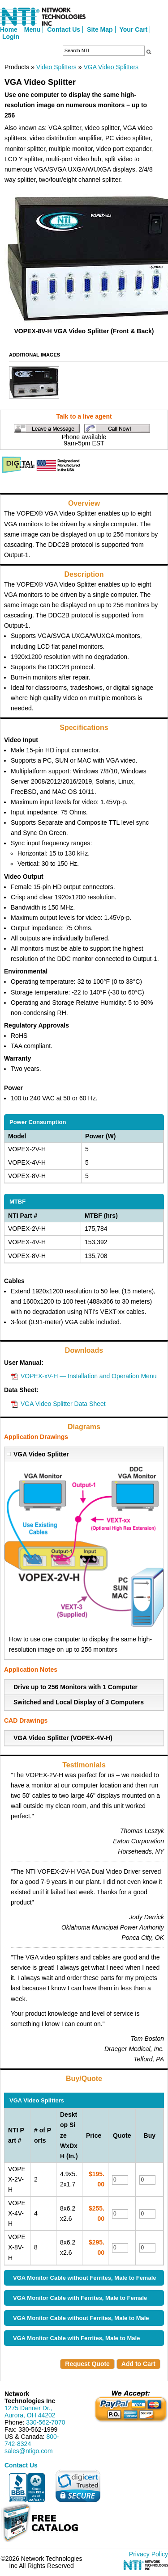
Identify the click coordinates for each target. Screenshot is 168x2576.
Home (8, 29)
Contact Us (63, 29)
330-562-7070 (45, 2422)
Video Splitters (56, 67)
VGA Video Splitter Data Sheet (63, 1403)
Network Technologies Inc (29, 2397)
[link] (78, 2486)
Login (10, 36)
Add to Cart (138, 2363)
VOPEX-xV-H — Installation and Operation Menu (88, 1376)
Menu (32, 29)
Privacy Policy (148, 2554)
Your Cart (134, 29)
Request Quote (87, 2363)
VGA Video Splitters (110, 67)
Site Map (100, 29)
